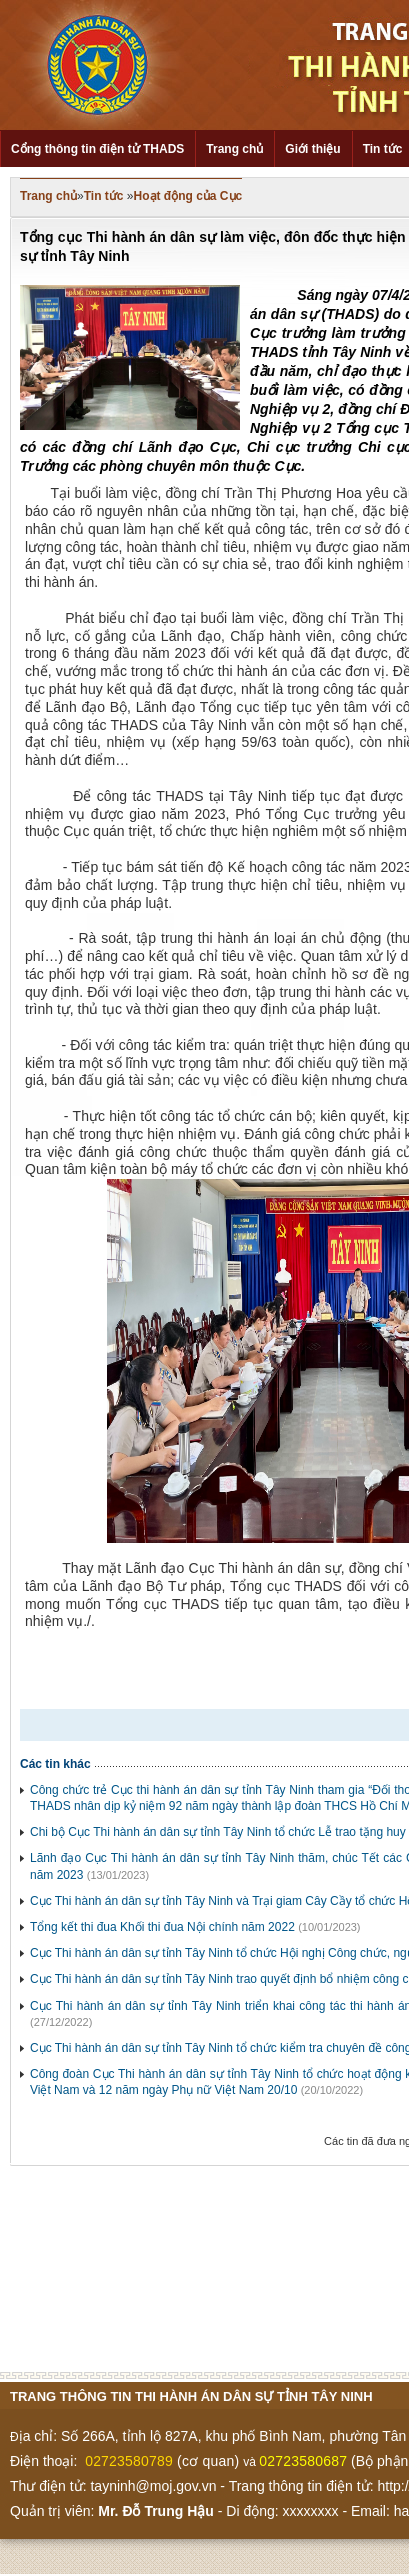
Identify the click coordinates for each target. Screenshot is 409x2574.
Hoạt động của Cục (188, 196)
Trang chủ (234, 149)
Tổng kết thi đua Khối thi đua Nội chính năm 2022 (162, 1927)
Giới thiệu (312, 149)
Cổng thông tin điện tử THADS (97, 149)
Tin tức (104, 196)
